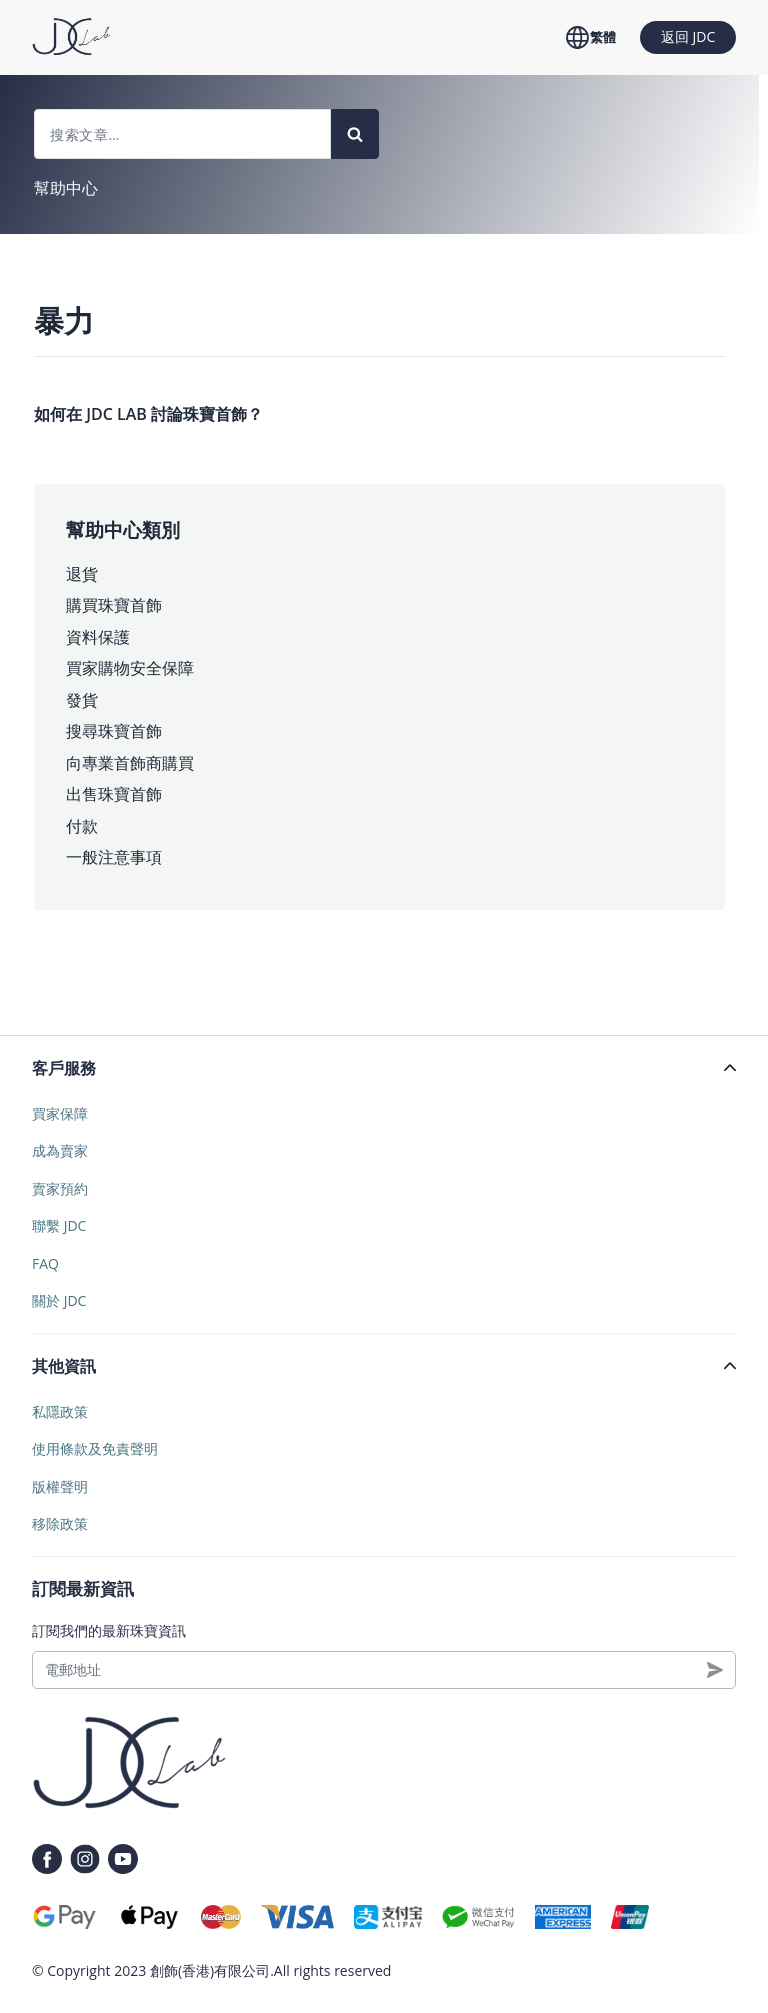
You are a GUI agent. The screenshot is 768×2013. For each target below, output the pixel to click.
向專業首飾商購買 (130, 763)
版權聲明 (60, 1486)
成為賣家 (60, 1150)
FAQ (45, 1263)
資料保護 (98, 637)
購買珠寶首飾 (114, 605)
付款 (82, 826)
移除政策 (60, 1523)
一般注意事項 (114, 857)
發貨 (82, 700)
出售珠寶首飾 (114, 794)
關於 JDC (59, 1300)
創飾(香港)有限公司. (212, 1970)
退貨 (82, 574)
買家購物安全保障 (130, 668)
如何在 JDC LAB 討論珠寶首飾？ (148, 414)
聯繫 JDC (59, 1225)
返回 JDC (688, 36)
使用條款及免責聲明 (95, 1448)
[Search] (355, 134)
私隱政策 (60, 1411)
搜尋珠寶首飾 (114, 731)
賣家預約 (60, 1188)
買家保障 (60, 1113)
